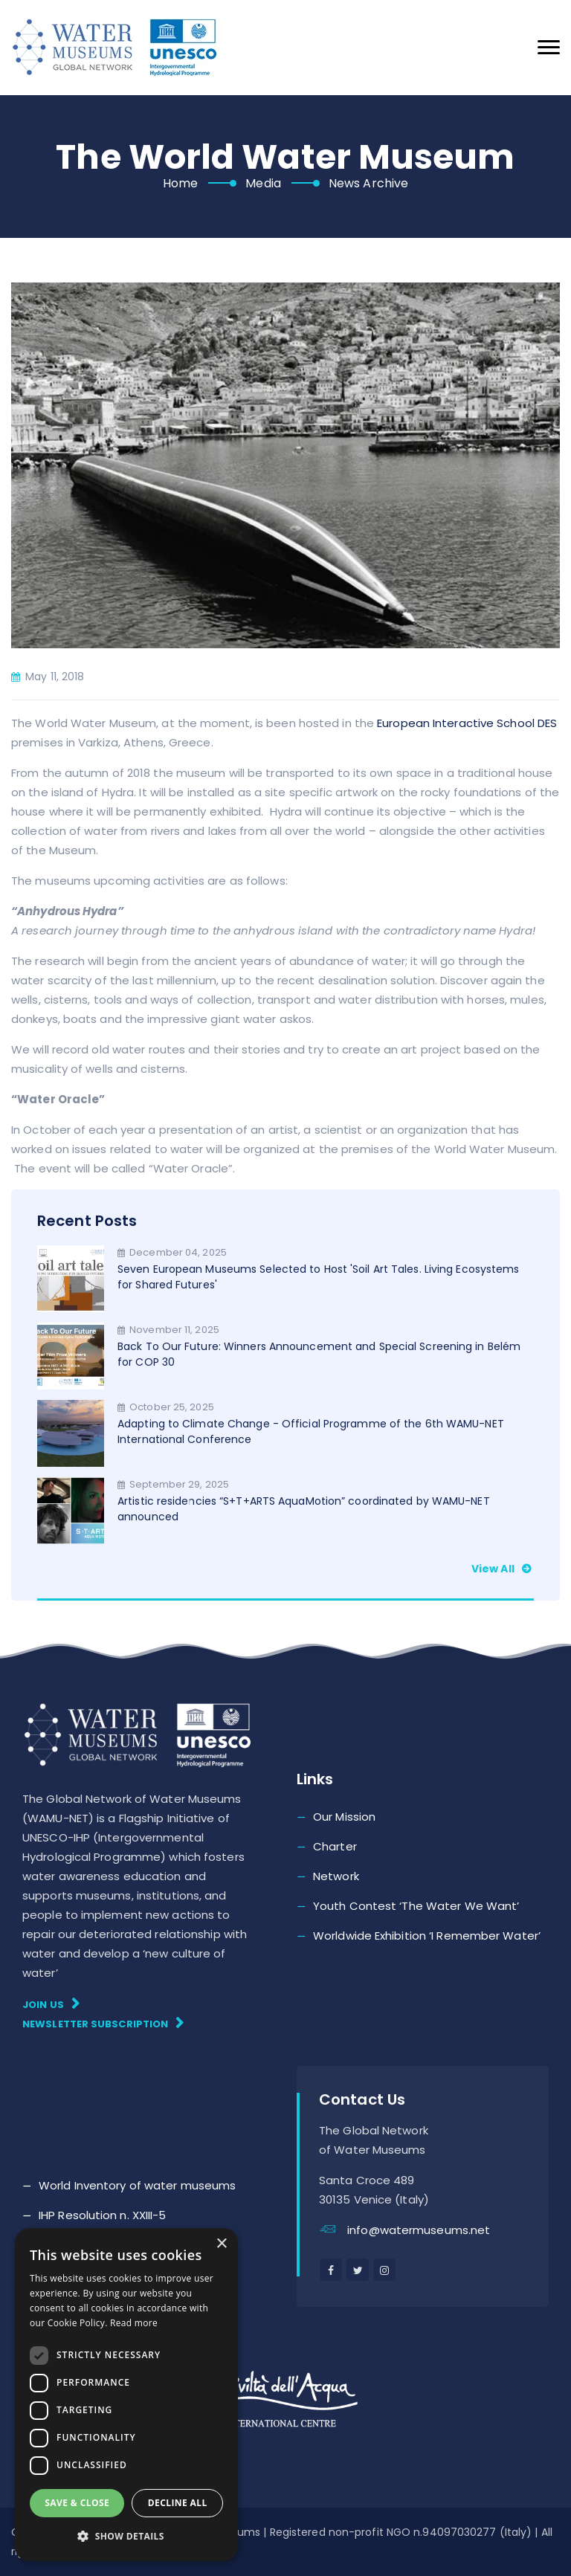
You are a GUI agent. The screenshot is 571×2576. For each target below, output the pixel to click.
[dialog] (126, 2394)
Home (180, 183)
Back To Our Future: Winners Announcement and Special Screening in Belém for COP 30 (318, 1354)
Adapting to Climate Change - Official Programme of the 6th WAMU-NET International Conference (310, 1431)
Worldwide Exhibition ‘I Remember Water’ (427, 1935)
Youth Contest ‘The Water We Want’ (416, 1906)
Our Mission (344, 1816)
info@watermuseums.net (418, 2230)
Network (336, 1876)
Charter (335, 1846)
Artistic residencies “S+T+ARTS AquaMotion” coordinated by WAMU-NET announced (303, 1509)
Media (263, 183)
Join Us (51, 2004)
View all (502, 1568)
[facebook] (331, 2270)
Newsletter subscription (103, 2023)
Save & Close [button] (77, 2502)
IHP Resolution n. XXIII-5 (103, 2215)
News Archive (368, 183)
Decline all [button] (177, 2502)
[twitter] (357, 2270)
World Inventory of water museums (137, 2185)
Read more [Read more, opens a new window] (134, 2323)
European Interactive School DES (467, 723)
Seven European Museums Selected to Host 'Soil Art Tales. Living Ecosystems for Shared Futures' (318, 1277)
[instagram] (384, 2270)
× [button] (221, 2244)
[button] (126, 2536)
